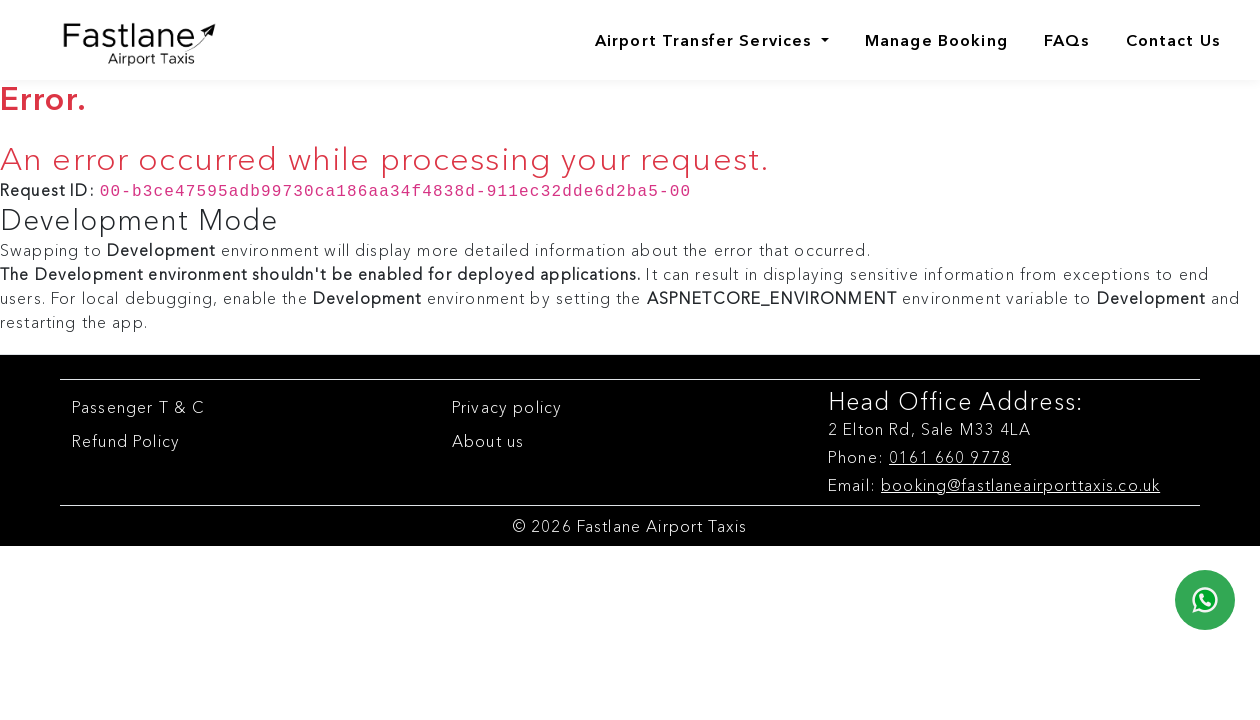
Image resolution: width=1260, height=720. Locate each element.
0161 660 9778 (950, 455)
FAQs (1067, 40)
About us (488, 439)
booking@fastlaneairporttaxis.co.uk (1020, 483)
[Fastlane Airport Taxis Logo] (122, 40)
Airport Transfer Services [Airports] (706, 40)
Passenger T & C (138, 405)
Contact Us (1173, 40)
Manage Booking (936, 40)
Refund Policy (126, 439)
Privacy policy (507, 405)
